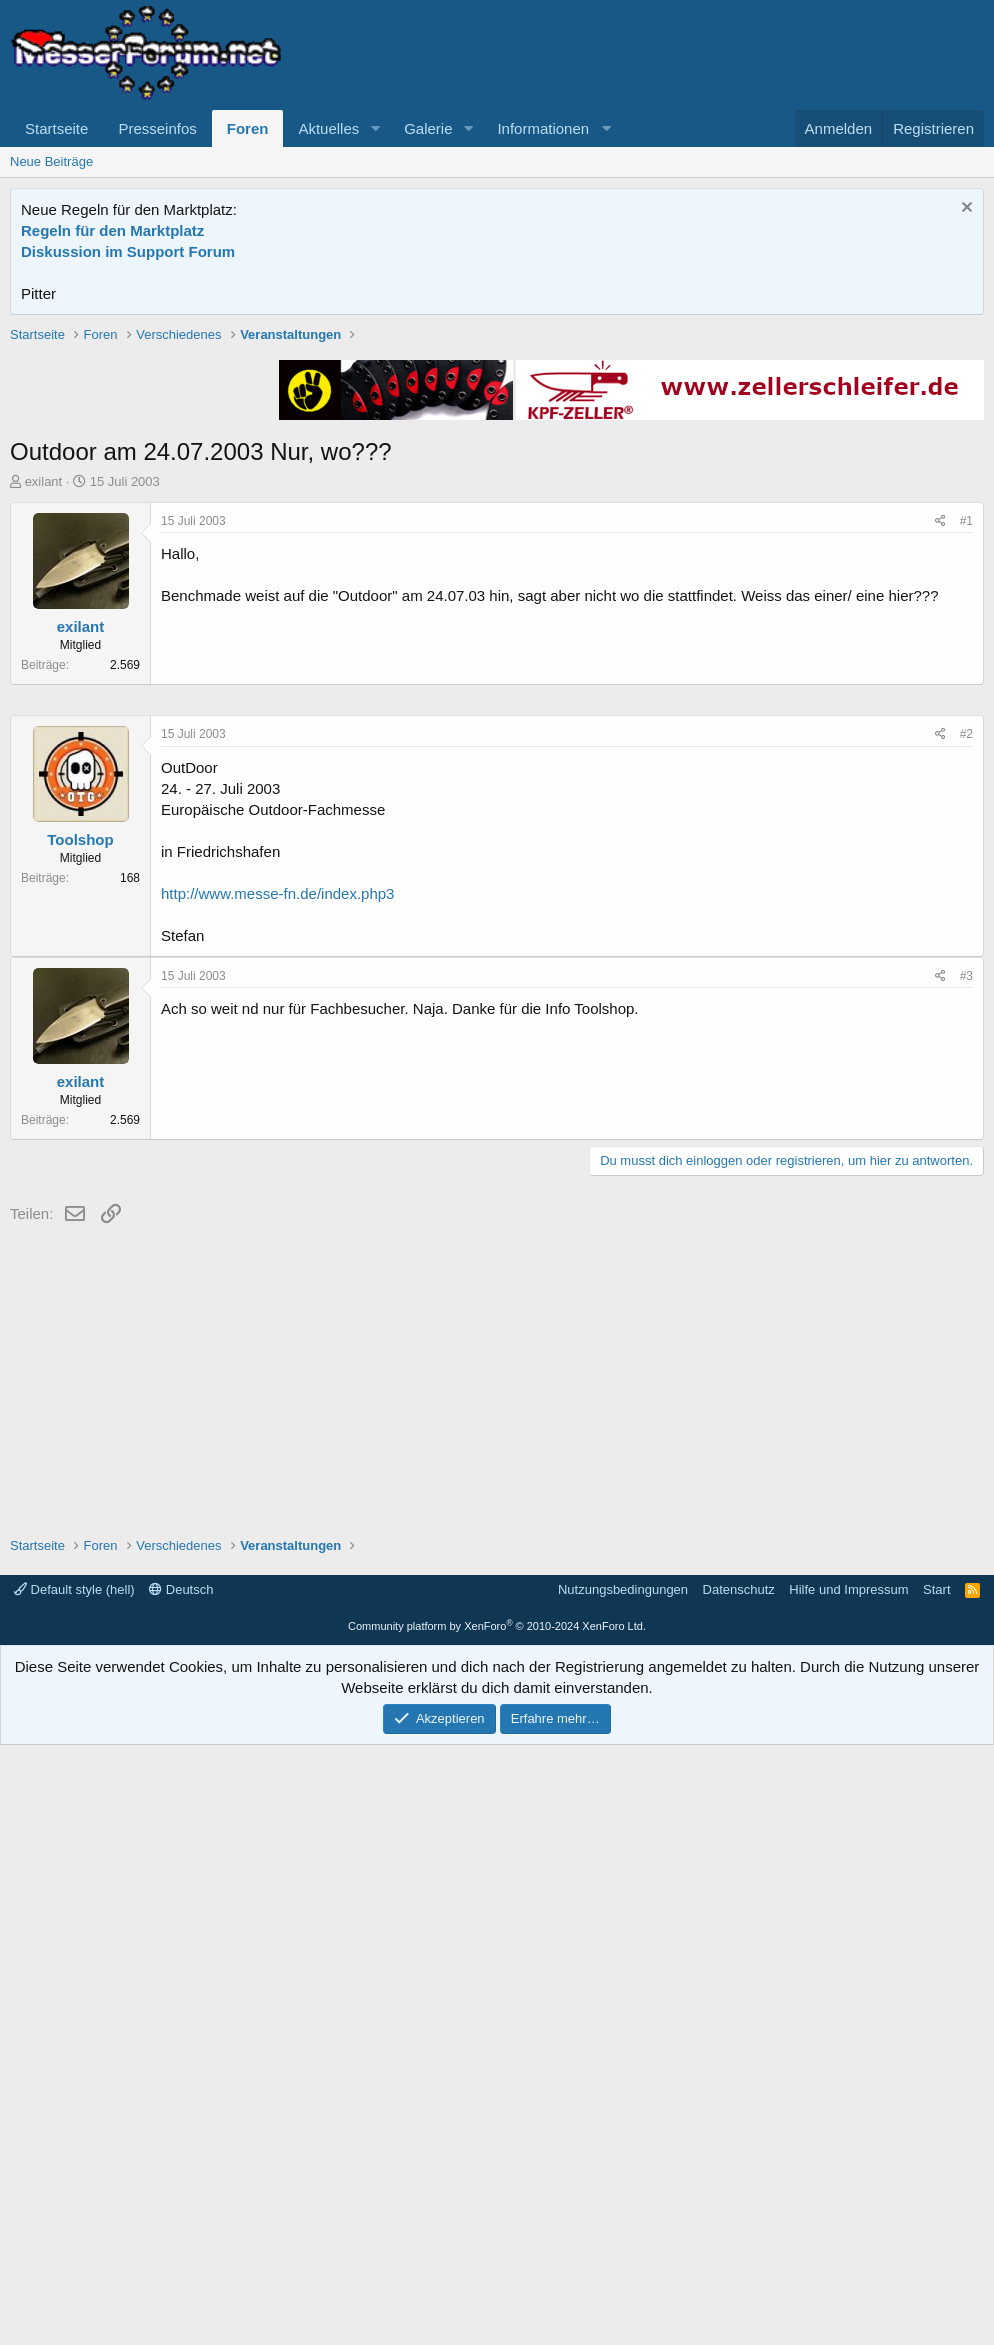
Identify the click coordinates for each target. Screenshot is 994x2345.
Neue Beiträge (51, 161)
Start (936, 2189)
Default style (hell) (74, 2189)
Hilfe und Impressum (848, 2189)
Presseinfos (157, 128)
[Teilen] (940, 806)
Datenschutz (739, 2189)
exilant (44, 766)
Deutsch (181, 2189)
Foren (248, 128)
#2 (966, 1334)
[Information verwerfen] (964, 209)
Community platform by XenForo (497, 2226)
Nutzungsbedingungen (623, 2189)
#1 (966, 806)
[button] (375, 128)
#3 (966, 1576)
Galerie (428, 128)
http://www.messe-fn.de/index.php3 (277, 1493)
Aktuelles (328, 128)
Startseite (56, 128)
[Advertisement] (497, 465)
